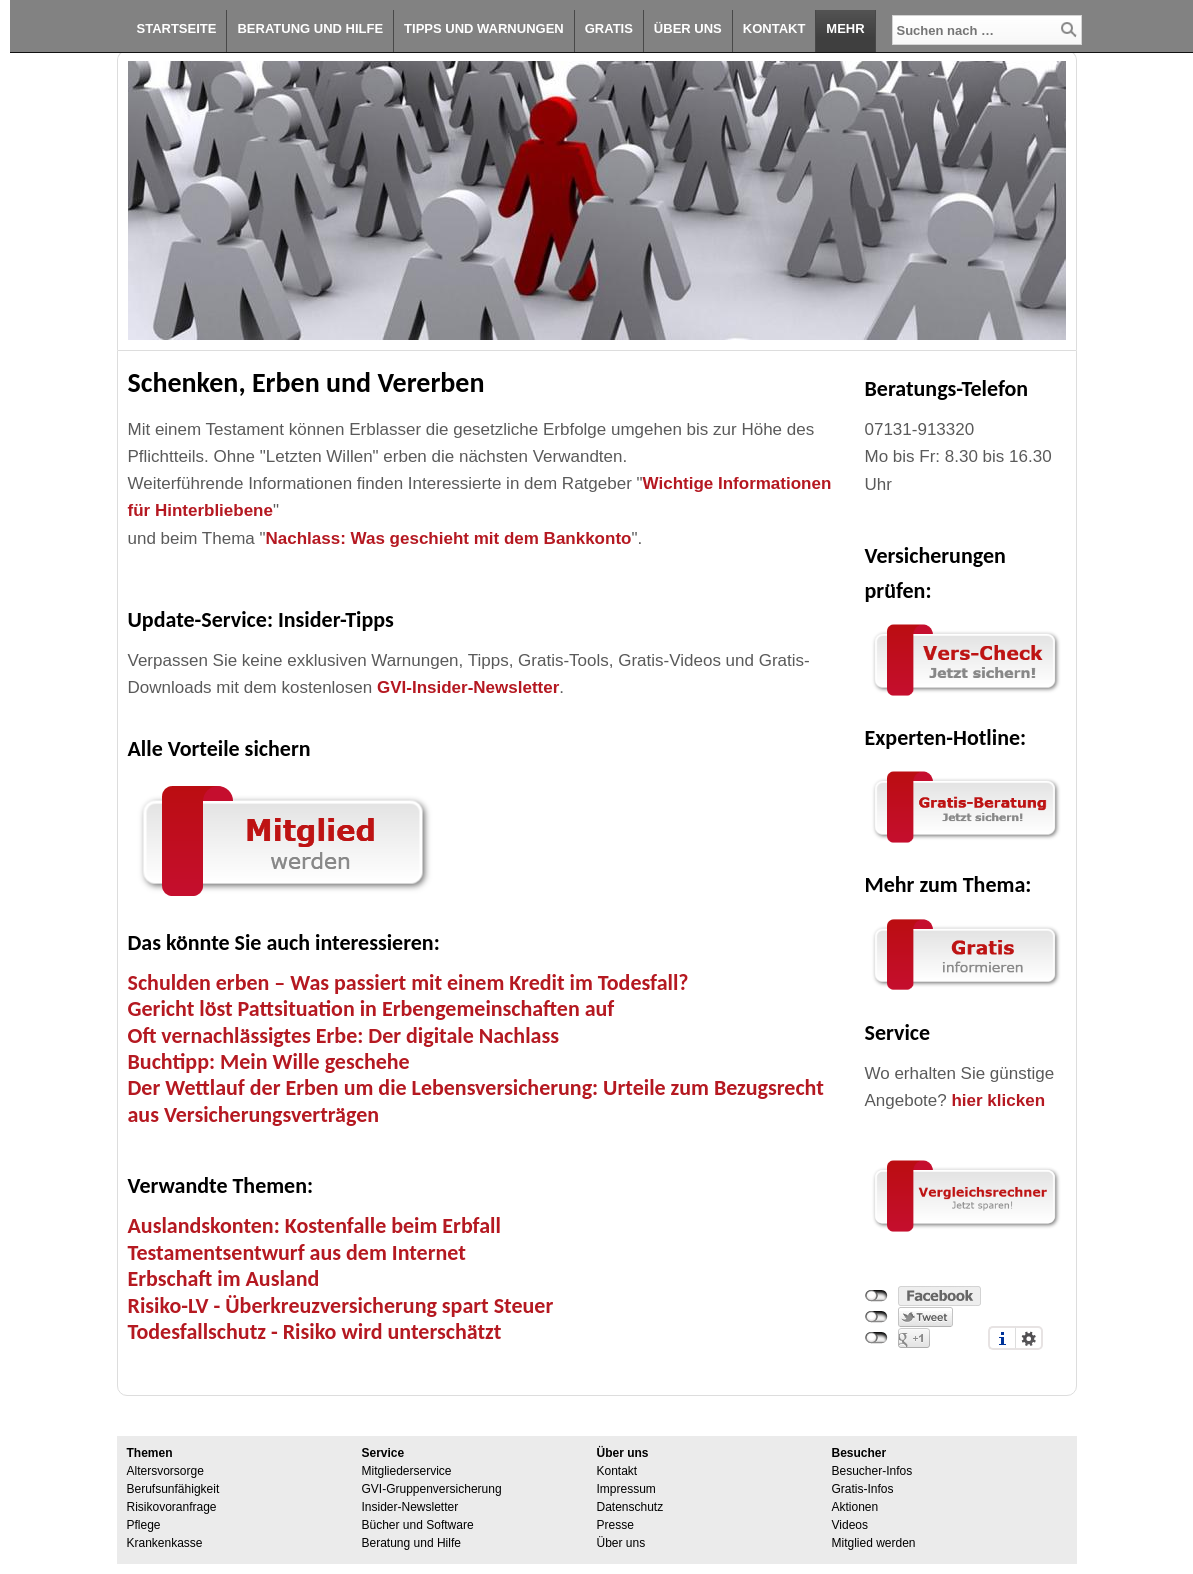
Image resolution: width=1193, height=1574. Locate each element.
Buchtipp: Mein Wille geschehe (269, 1061)
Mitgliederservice (407, 1471)
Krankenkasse (165, 1543)
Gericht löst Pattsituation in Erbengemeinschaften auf (371, 1008)
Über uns (688, 28)
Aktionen (855, 1507)
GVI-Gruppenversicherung (432, 1489)
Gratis (609, 28)
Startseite (177, 28)
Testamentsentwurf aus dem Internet (297, 1252)
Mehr (845, 28)
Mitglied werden (874, 1543)
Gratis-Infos (863, 1489)
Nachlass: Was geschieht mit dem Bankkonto (449, 538)
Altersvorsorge (165, 1471)
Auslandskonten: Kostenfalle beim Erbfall (314, 1225)
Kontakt (774, 28)
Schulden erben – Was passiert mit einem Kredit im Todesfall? (408, 982)
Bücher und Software (418, 1525)
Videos (850, 1525)
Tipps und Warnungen (484, 28)
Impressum (626, 1489)
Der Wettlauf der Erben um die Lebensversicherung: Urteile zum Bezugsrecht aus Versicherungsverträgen (476, 1100)
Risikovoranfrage (172, 1507)
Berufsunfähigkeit (173, 1489)
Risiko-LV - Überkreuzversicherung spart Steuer (341, 1305)
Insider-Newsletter (410, 1507)
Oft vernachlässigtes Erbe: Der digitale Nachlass (343, 1035)
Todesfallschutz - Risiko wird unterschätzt (315, 1331)
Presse (615, 1525)
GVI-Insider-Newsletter (468, 687)
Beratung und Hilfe (310, 28)
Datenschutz (630, 1507)
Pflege (144, 1525)
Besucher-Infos (872, 1471)
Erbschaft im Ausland (224, 1278)
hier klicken (998, 1100)
